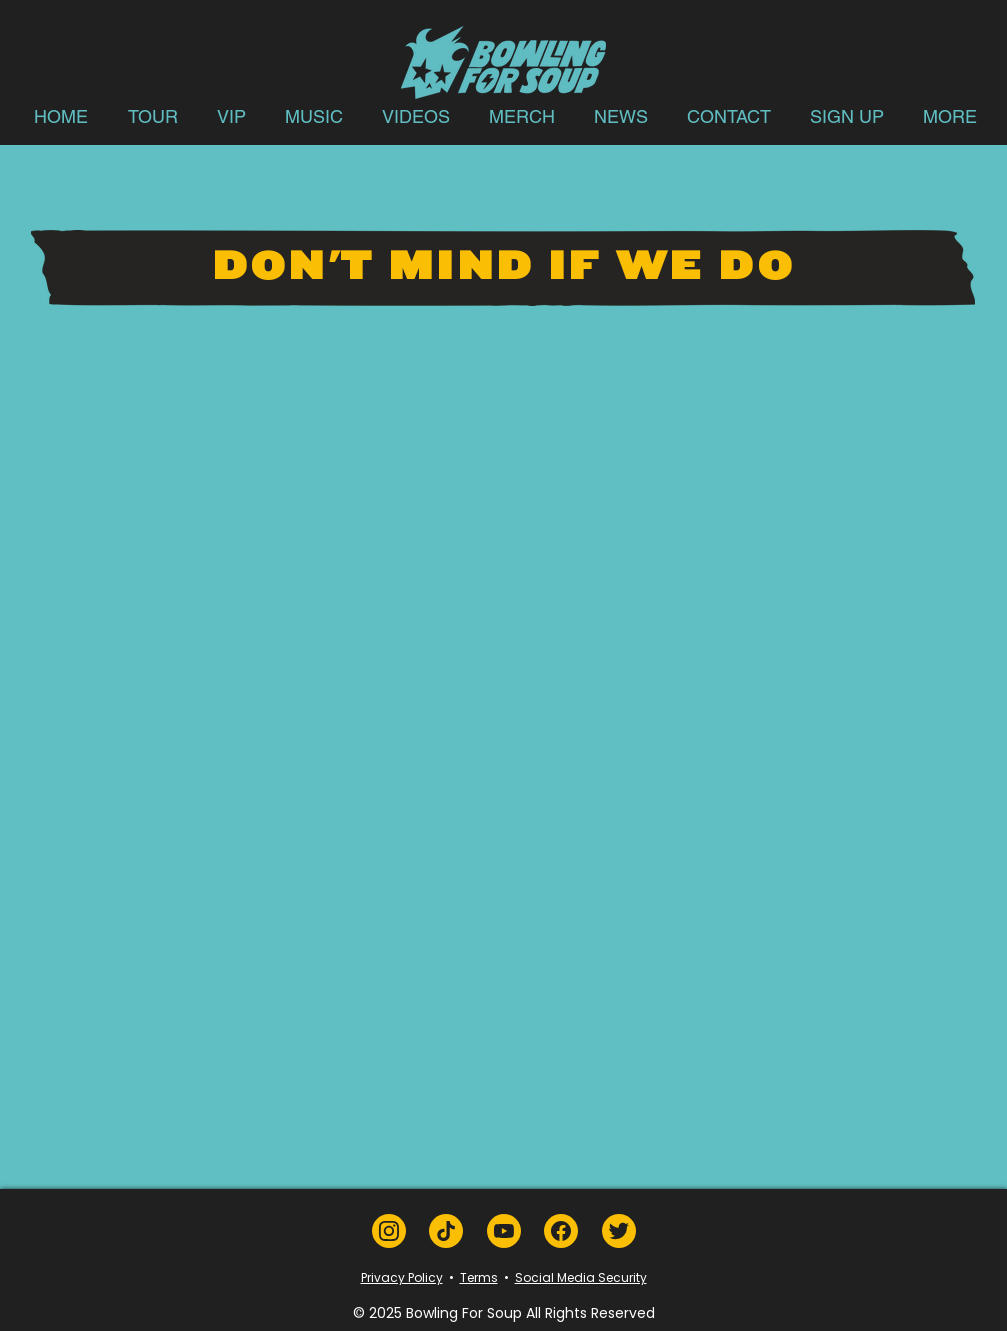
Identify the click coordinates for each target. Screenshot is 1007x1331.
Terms (479, 1277)
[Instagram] (389, 1231)
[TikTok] (446, 1231)
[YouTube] (504, 1231)
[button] (153, 116)
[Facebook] (561, 1231)
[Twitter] (619, 1231)
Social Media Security (581, 1277)
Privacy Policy (402, 1277)
